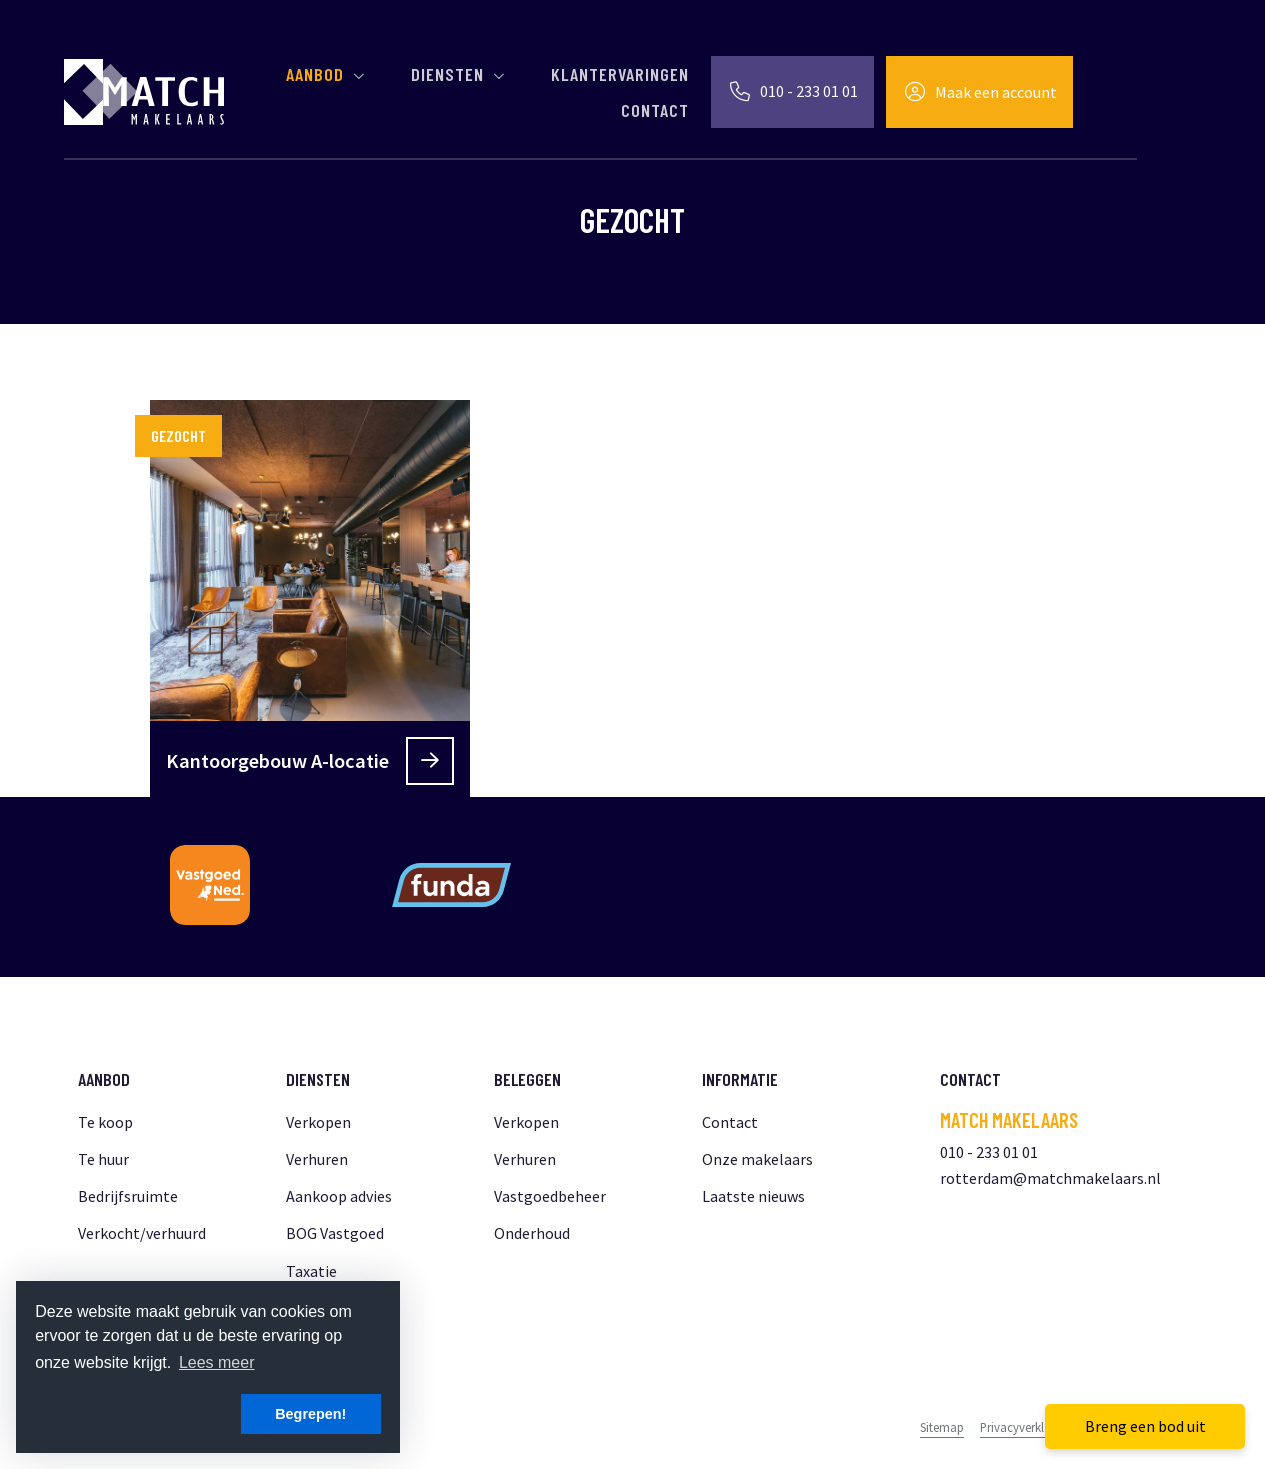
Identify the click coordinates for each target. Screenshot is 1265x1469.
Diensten (459, 74)
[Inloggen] (979, 92)
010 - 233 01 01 (989, 1152)
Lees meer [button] (217, 1362)
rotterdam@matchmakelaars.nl (1050, 1178)
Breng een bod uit (1145, 1426)
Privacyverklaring (1026, 1427)
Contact (655, 110)
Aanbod (326, 74)
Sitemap (942, 1427)
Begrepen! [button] (310, 1414)
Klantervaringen (620, 74)
